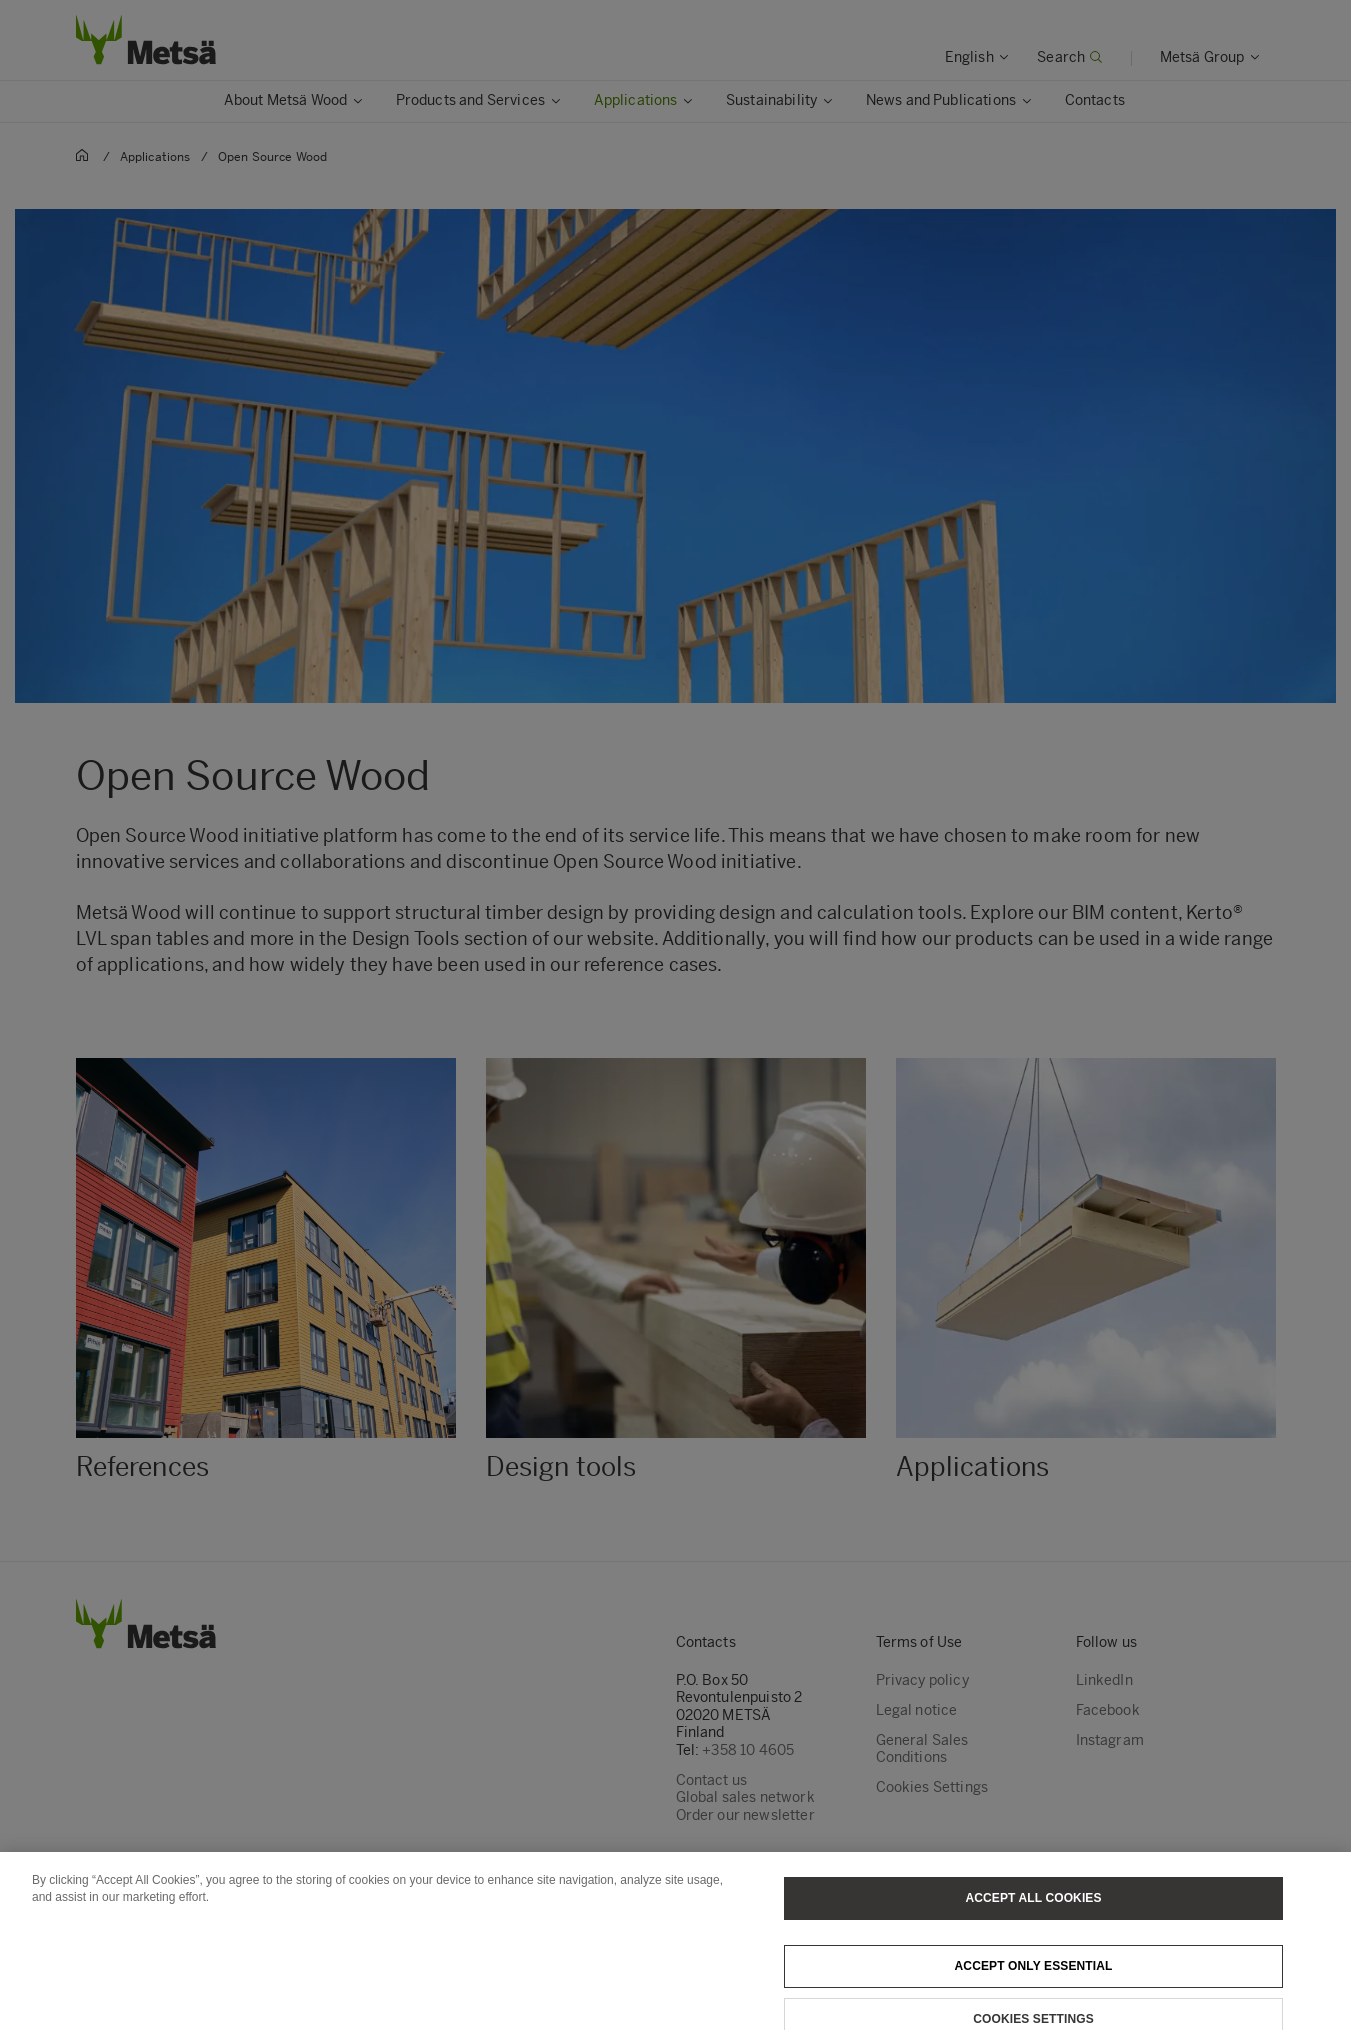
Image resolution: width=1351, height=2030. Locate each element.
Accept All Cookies (1033, 1909)
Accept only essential (1034, 1976)
